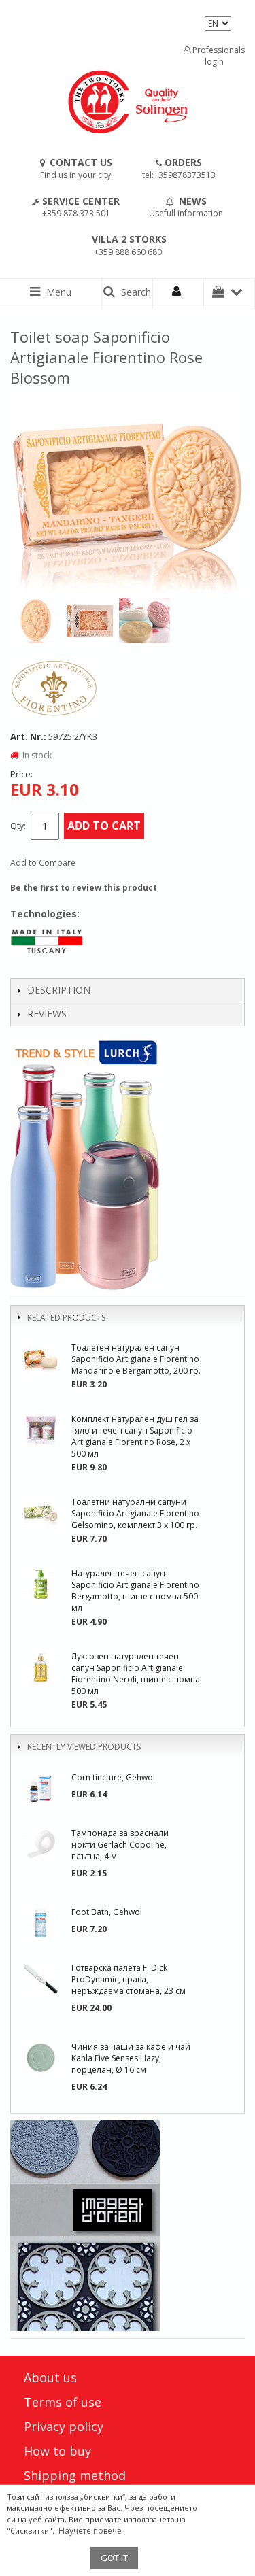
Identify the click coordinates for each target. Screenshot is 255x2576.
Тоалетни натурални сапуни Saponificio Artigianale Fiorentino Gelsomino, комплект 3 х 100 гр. (135, 1513)
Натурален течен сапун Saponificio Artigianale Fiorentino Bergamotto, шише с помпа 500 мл (135, 1590)
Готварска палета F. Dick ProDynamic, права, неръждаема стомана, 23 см (128, 1979)
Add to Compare (42, 862)
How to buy (57, 2451)
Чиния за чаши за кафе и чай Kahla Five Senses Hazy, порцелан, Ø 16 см (130, 2058)
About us (50, 2377)
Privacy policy (63, 2426)
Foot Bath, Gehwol (106, 1912)
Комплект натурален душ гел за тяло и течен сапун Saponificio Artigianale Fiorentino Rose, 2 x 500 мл (135, 1436)
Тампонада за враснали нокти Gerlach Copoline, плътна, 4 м (120, 1844)
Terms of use (62, 2402)
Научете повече (89, 2531)
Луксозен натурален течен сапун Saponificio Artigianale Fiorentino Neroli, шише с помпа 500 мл (135, 1673)
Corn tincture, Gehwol (113, 1777)
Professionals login (214, 55)
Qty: (18, 826)
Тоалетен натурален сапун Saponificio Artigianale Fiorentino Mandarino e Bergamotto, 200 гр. (136, 1359)
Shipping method (75, 2475)
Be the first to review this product (83, 888)
